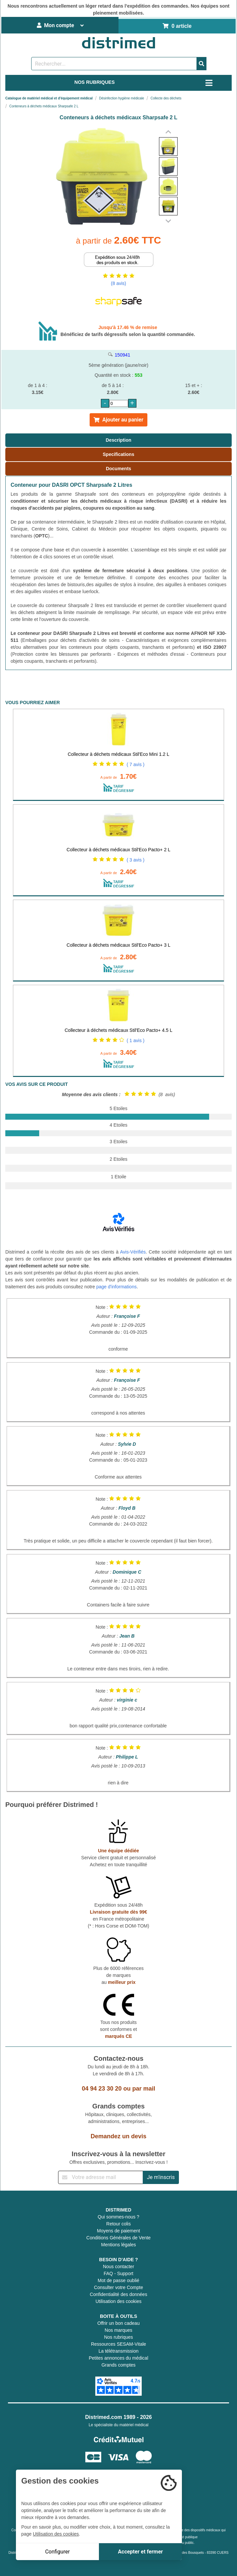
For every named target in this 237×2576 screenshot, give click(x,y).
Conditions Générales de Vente (118, 2237)
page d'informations (116, 1286)
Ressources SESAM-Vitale (118, 2344)
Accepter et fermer (140, 2551)
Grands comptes (119, 2365)
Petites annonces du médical (118, 2358)
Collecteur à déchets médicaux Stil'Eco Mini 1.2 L (118, 754)
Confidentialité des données (118, 2294)
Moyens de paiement (118, 2230)
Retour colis (118, 2223)
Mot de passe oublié (118, 2280)
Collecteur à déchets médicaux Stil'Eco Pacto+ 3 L (119, 945)
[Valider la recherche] (201, 63)
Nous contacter (118, 2266)
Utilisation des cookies (119, 2301)
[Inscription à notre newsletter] (100, 2177)
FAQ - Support (118, 2273)
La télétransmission (119, 2351)
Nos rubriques (118, 2337)
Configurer (57, 2551)
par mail (143, 2088)
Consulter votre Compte (118, 2287)
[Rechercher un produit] (114, 63)
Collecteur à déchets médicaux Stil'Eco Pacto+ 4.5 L (118, 1030)
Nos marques (118, 2330)
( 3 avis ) (136, 860)
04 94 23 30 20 (101, 2088)
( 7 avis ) (136, 764)
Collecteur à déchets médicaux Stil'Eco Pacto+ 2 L (119, 849)
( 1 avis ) (136, 1040)
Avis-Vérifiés (133, 1252)
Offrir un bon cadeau (118, 2323)
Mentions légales (118, 2244)
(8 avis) (118, 283)
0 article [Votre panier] (177, 26)
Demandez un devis (118, 2136)
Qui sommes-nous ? (118, 2216)
